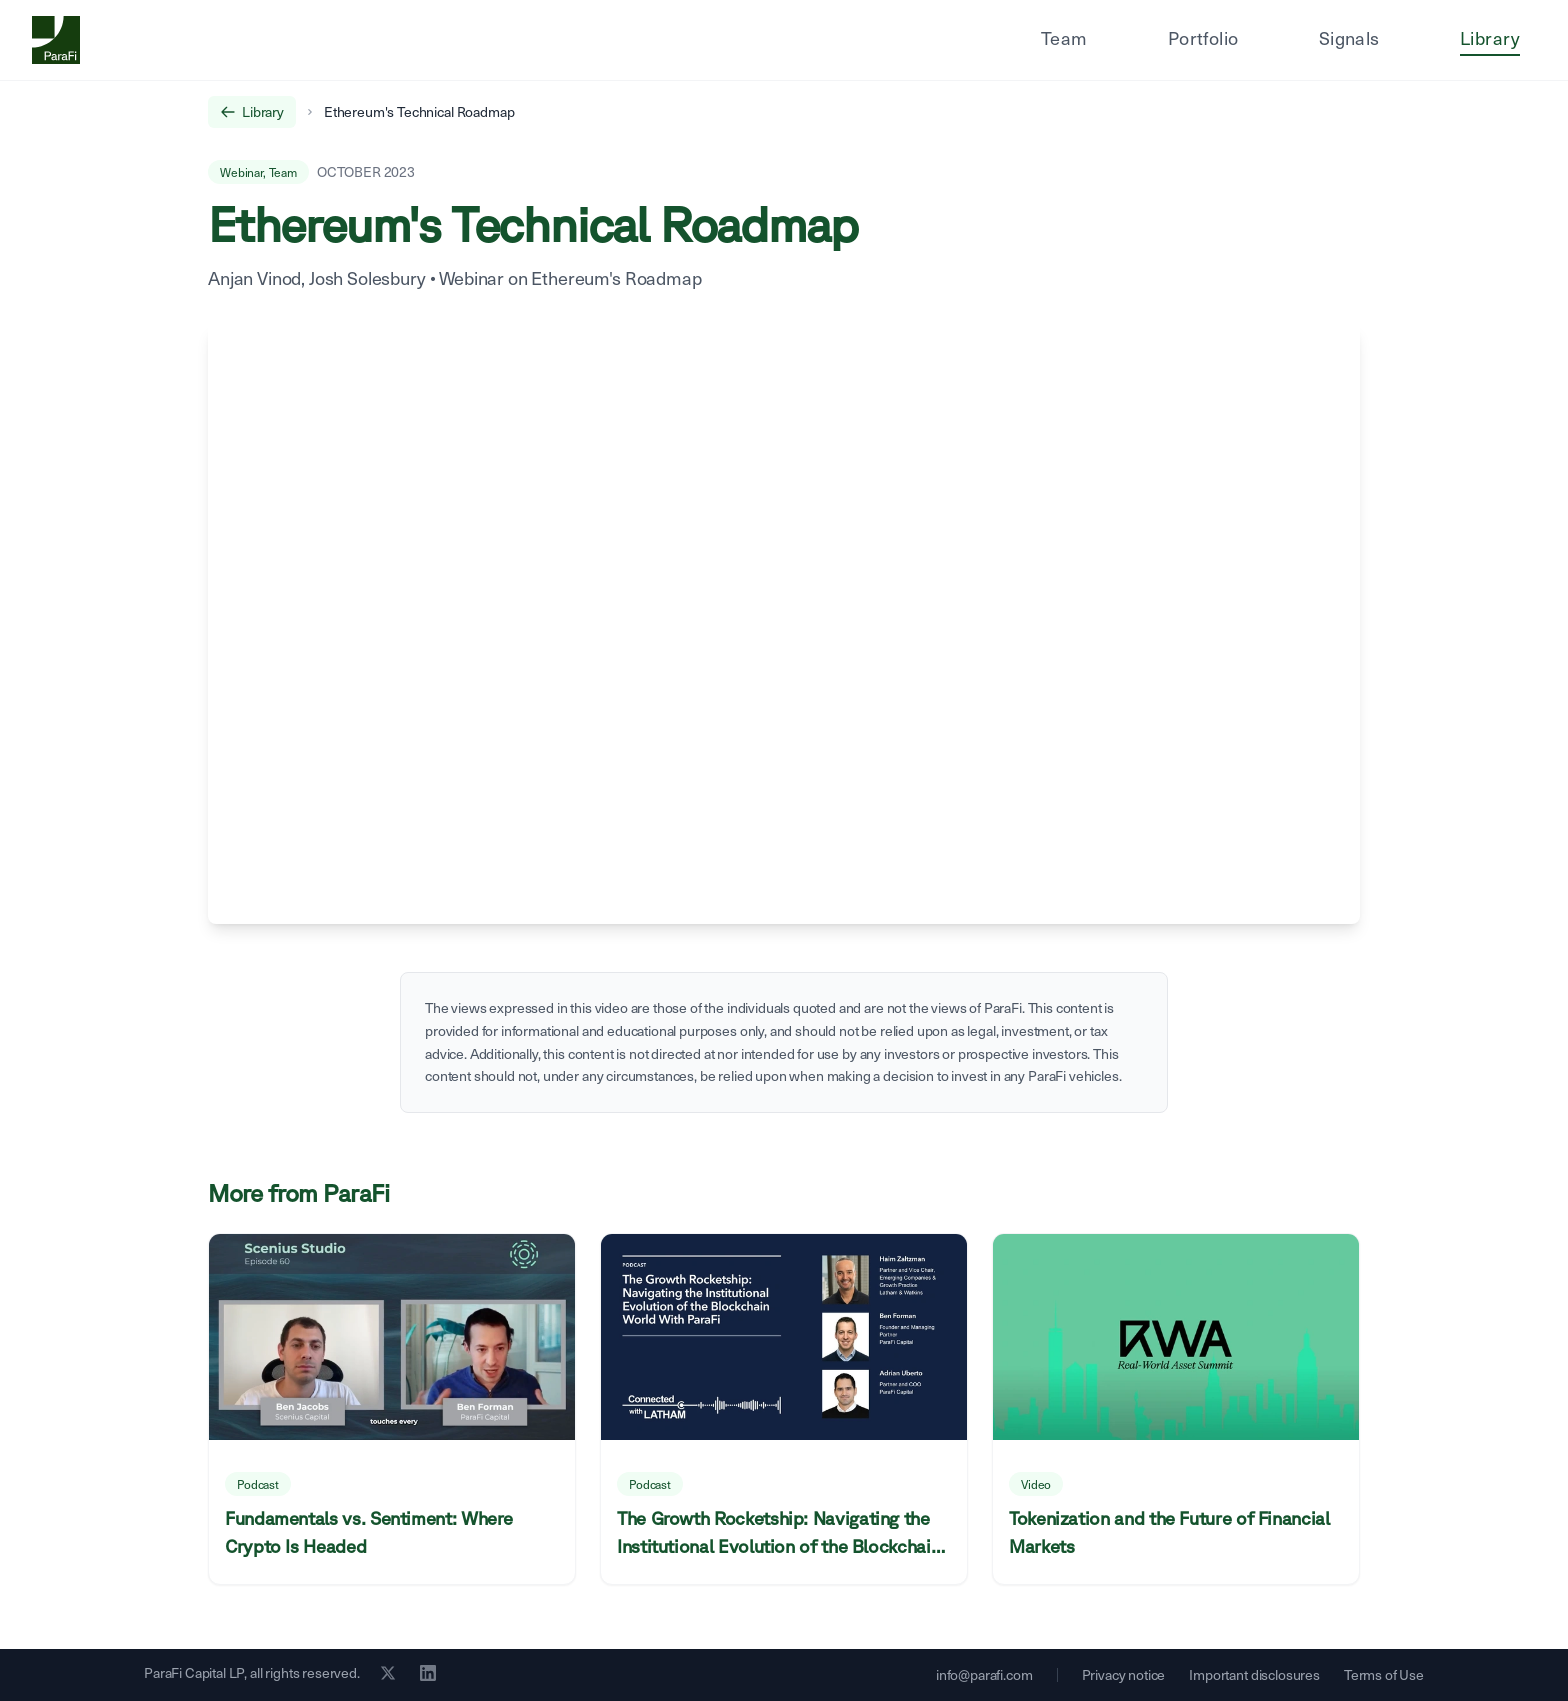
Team (1064, 37)
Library (1490, 37)
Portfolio (1203, 37)
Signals (1349, 37)
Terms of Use (1384, 1674)
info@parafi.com (984, 1674)
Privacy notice (1124, 1674)
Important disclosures (1254, 1674)
